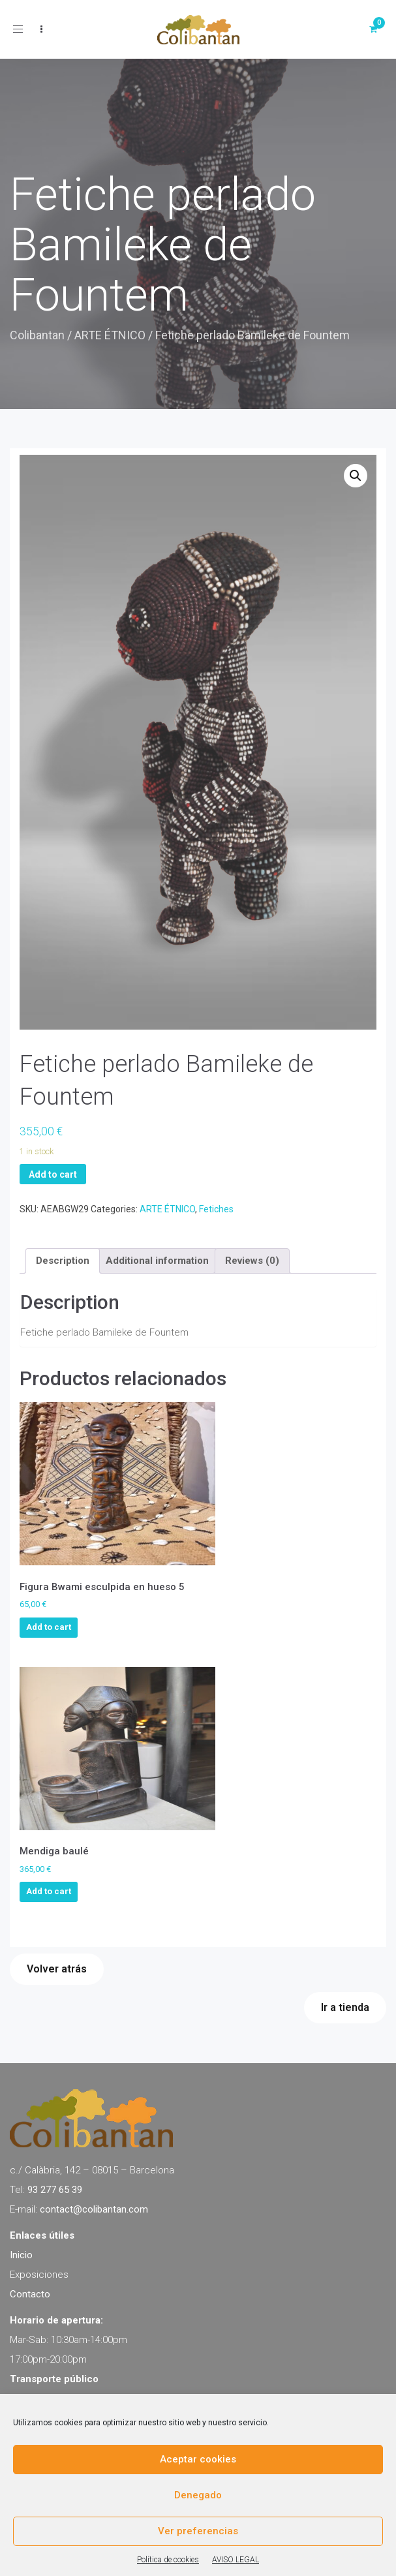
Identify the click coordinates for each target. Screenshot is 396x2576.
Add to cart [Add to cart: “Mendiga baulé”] (48, 1891)
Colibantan (37, 335)
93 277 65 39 (54, 2190)
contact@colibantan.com (94, 2209)
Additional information (157, 1260)
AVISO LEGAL (235, 2559)
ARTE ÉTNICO (109, 335)
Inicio (21, 2255)
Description (62, 1260)
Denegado (198, 2495)
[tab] (62, 1260)
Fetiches (216, 1209)
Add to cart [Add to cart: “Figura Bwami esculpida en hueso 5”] (48, 1627)
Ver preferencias (198, 2531)
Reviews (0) (252, 1260)
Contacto (30, 2294)
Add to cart (53, 1174)
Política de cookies (168, 2559)
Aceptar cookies (198, 2459)
